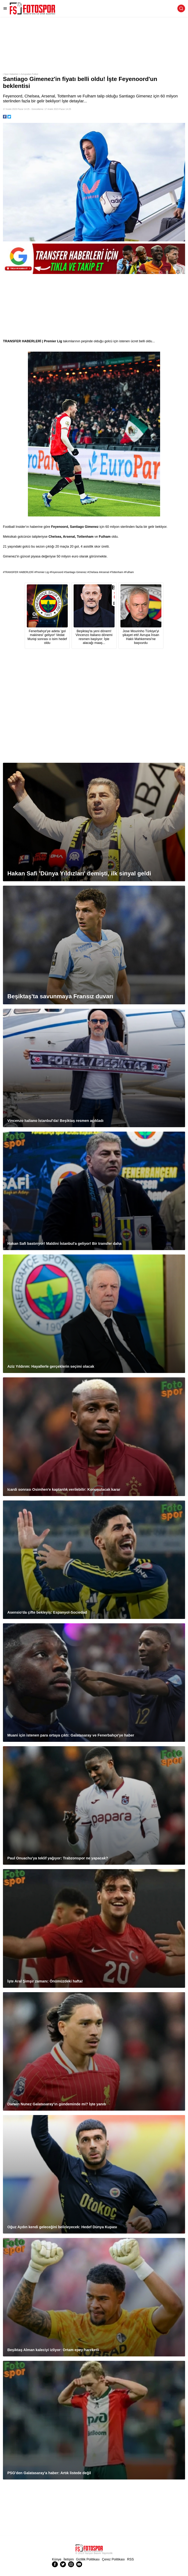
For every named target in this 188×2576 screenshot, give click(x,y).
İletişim (69, 2559)
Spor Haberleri (11, 74)
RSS (130, 2559)
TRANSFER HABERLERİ (19, 572)
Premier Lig (42, 572)
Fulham (129, 572)
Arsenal (104, 572)
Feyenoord (57, 572)
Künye (56, 2559)
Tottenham (117, 572)
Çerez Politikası (113, 2559)
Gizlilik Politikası (88, 2559)
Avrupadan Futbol (29, 74)
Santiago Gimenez (75, 572)
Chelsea (93, 572)
